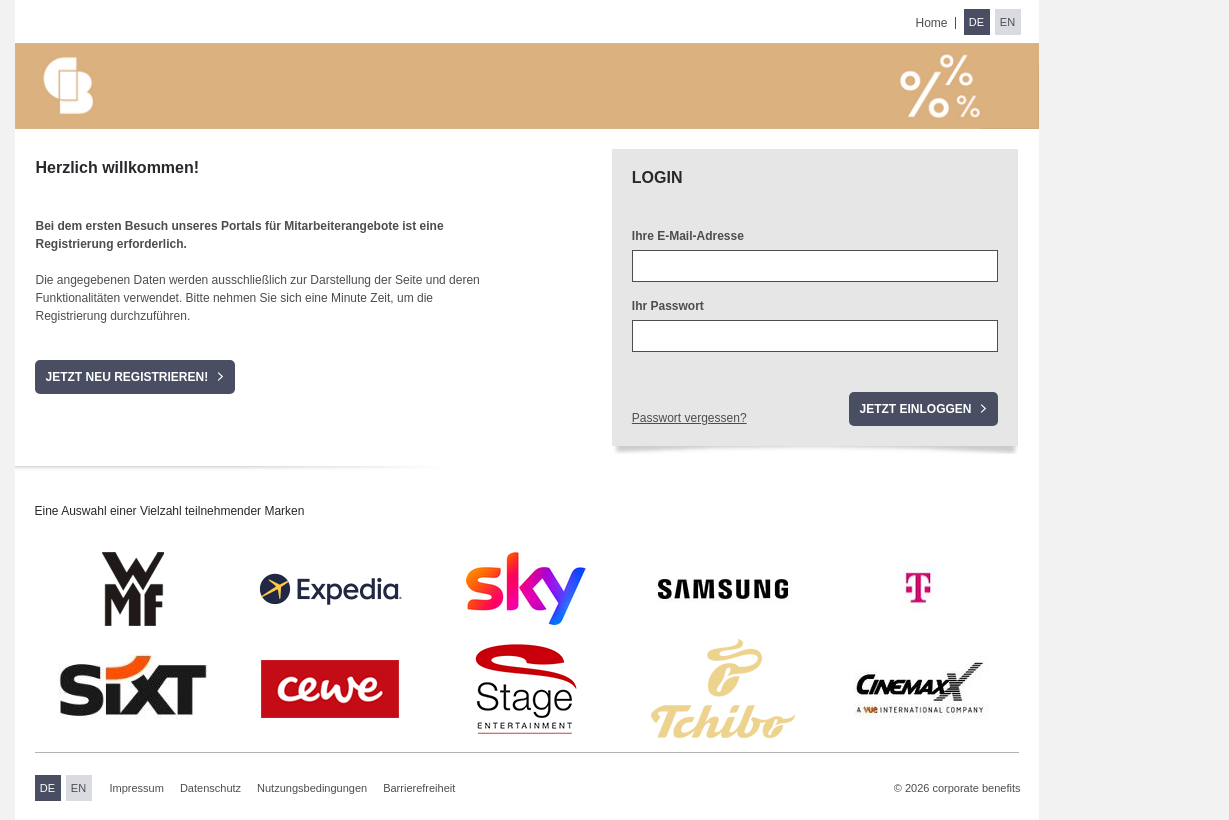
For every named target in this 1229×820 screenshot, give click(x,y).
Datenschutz (210, 788)
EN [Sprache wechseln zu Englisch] (1007, 22)
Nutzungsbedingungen (312, 788)
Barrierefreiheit (419, 788)
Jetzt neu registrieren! (126, 377)
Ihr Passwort (668, 306)
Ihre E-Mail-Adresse (688, 236)
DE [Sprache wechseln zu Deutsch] (976, 22)
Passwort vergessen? (689, 418)
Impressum (137, 788)
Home (931, 23)
